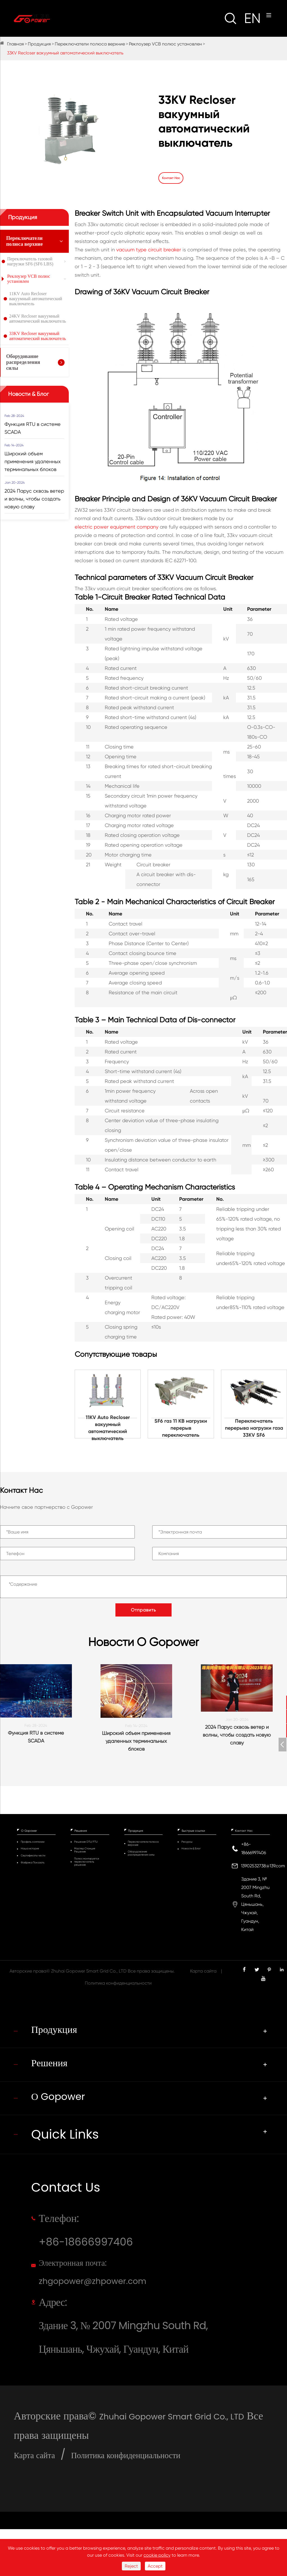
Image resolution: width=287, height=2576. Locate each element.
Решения (80, 1831)
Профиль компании (32, 1842)
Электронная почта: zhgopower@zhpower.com (108, 2294)
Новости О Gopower (143, 1642)
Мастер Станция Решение (84, 1850)
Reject (131, 2566)
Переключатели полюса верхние (90, 44)
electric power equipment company (116, 526)
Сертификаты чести (33, 1856)
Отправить (143, 1609)
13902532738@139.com (263, 1866)
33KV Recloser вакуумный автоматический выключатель (65, 53)
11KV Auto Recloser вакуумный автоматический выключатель (35, 298)
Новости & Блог (28, 393)
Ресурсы (186, 1842)
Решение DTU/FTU (85, 1842)
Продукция (39, 44)
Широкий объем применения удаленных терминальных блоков (32, 461)
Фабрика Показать (33, 1863)
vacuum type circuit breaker (148, 249)
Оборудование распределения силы (23, 361)
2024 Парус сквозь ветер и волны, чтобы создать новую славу (34, 498)
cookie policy (157, 2555)
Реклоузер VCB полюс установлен (165, 44)
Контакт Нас (244, 1831)
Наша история (30, 1849)
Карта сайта (203, 1971)
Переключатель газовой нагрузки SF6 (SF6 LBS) (30, 261)
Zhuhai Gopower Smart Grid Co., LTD (89, 1971)
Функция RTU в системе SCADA (32, 427)
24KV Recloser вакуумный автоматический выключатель (37, 318)
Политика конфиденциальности (118, 1983)
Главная (15, 44)
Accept (155, 2566)
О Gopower (29, 1831)
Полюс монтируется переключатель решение (86, 1862)
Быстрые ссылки (193, 1831)
